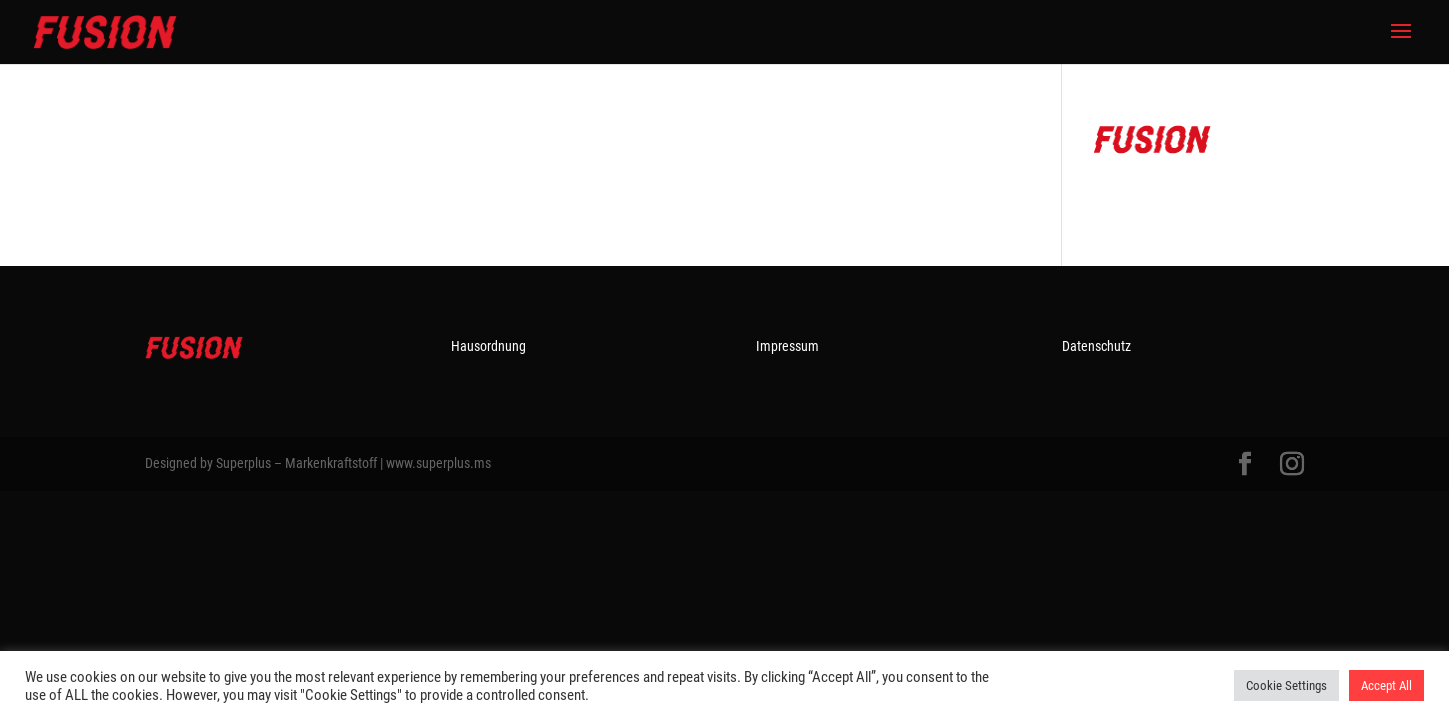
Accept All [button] (1386, 685)
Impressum (787, 346)
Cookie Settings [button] (1286, 685)
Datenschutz (1096, 346)
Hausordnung (488, 346)
